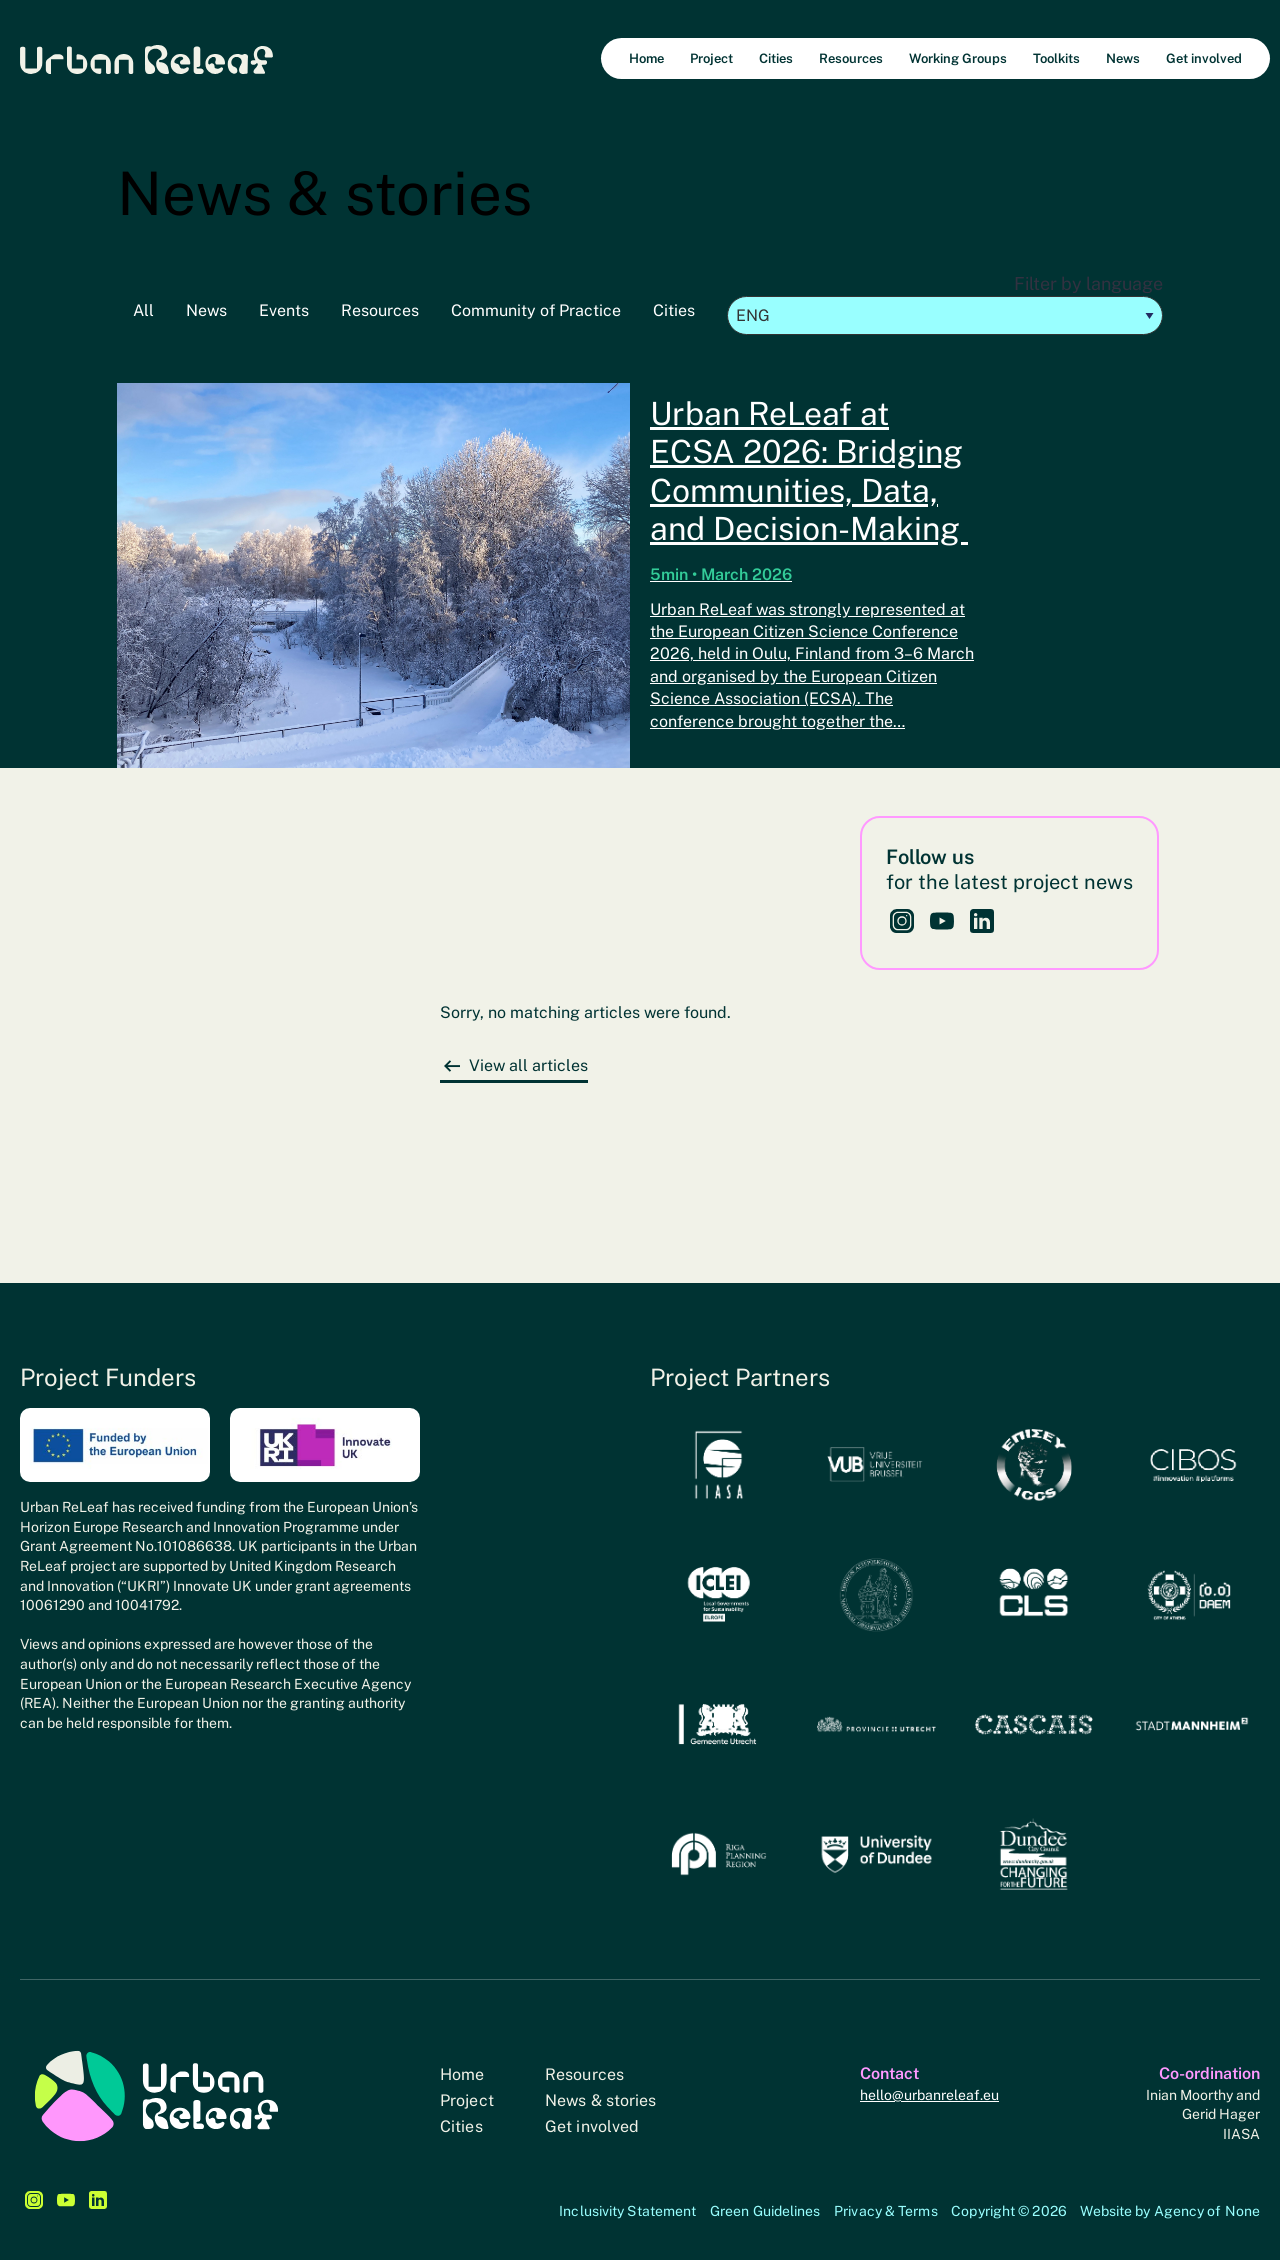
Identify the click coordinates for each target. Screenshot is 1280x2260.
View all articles (528, 1065)
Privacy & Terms (886, 2211)
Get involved (592, 2126)
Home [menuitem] (646, 58)
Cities (674, 310)
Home (462, 2074)
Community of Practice (536, 310)
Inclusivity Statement (627, 2211)
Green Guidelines (765, 2211)
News (206, 310)
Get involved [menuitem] (1204, 58)
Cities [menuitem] (776, 58)
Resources (380, 310)
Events (284, 310)
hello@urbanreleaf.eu (929, 2095)
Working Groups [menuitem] (958, 58)
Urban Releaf (146, 58)
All (143, 310)
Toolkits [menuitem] (1056, 58)
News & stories (600, 2100)
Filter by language (945, 304)
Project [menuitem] (711, 58)
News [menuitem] (1123, 58)
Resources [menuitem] (851, 58)
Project (467, 2100)
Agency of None (1207, 2211)
